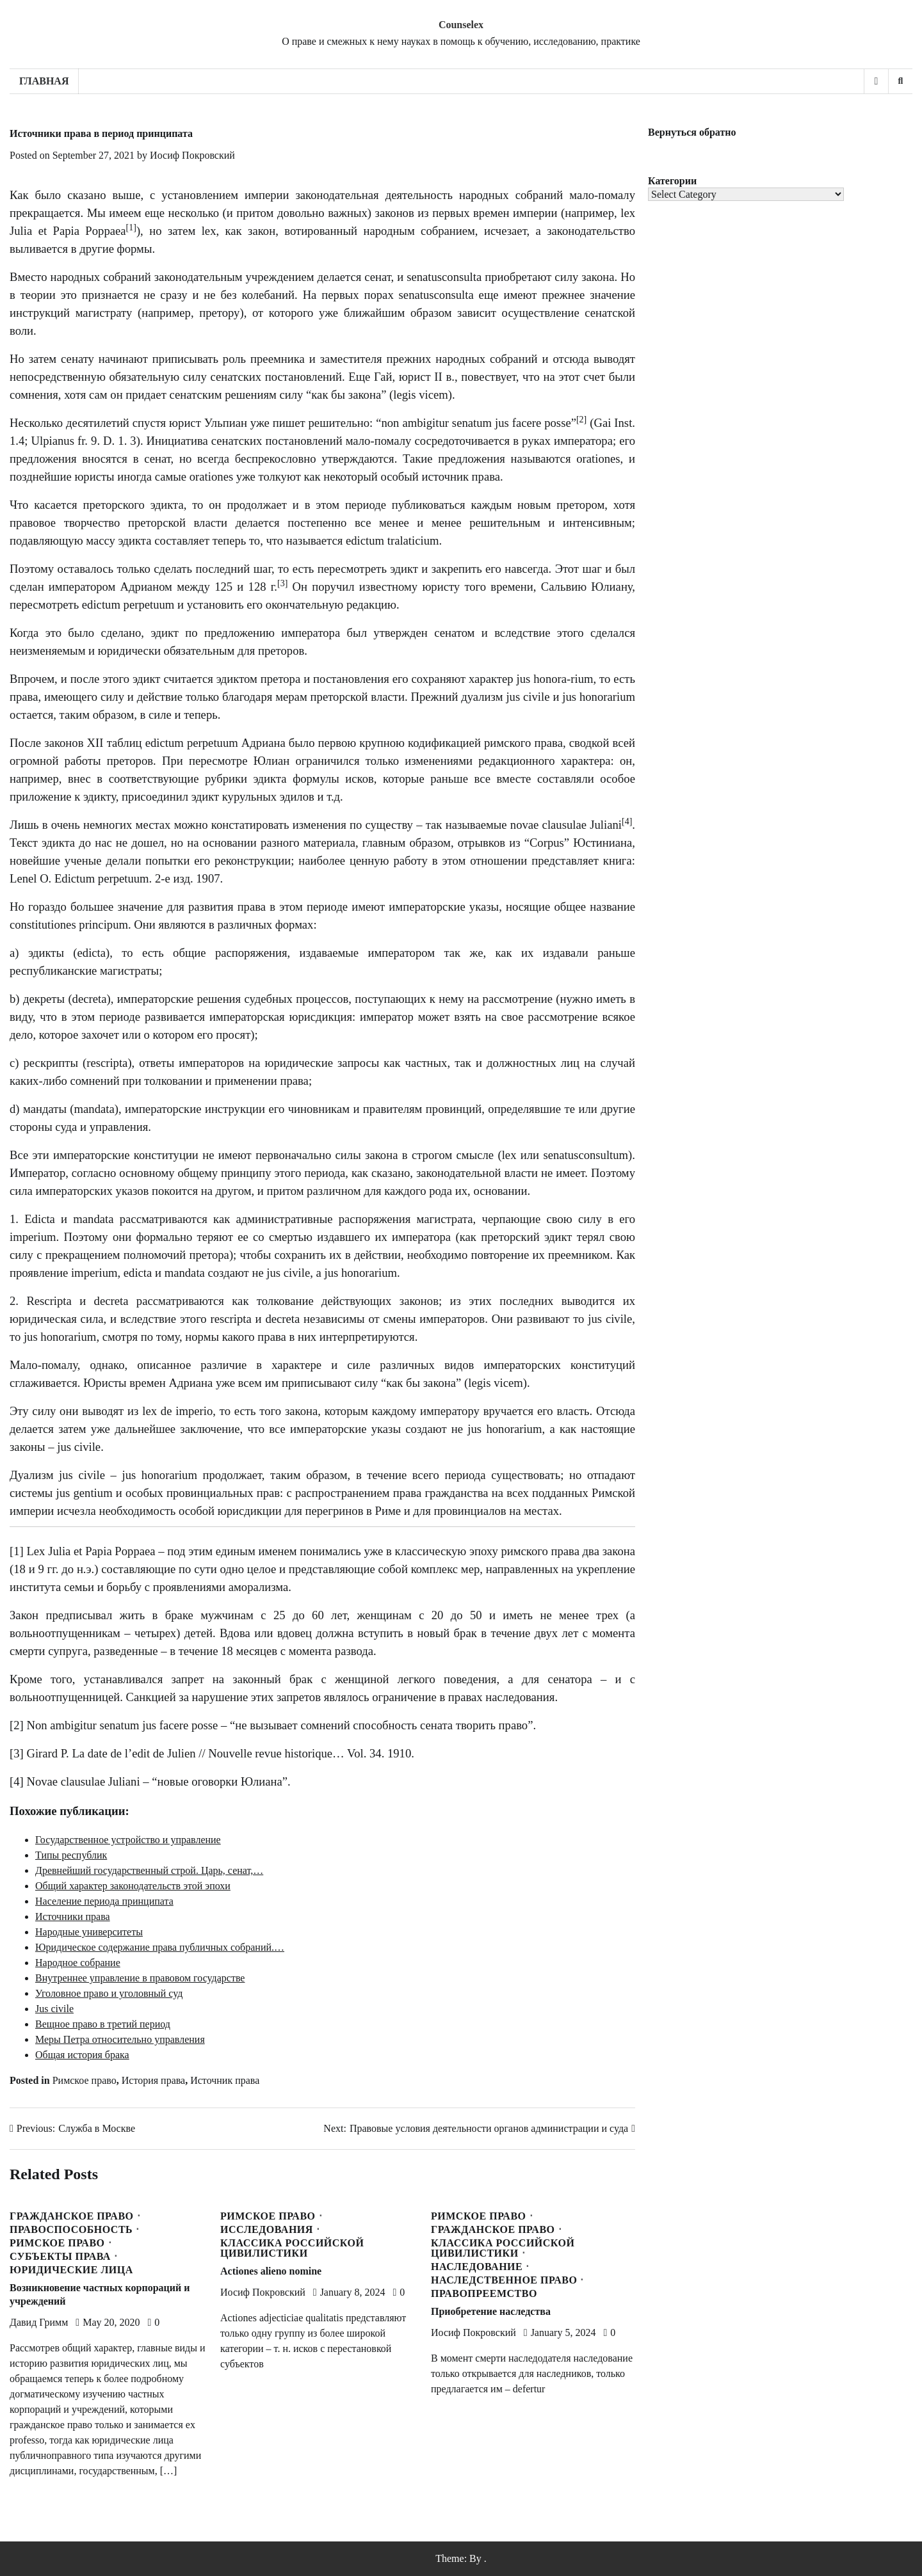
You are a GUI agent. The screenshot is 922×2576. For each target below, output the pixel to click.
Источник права (224, 2080)
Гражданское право (72, 2216)
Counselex (461, 24)
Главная (44, 81)
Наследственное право (504, 2280)
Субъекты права (60, 2257)
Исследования (266, 2230)
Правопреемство (484, 2294)
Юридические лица (71, 2270)
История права (153, 2080)
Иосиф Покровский (192, 155)
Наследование (476, 2267)
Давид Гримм (39, 2322)
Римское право (85, 2080)
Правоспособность (71, 2230)
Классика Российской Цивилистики (292, 2248)
